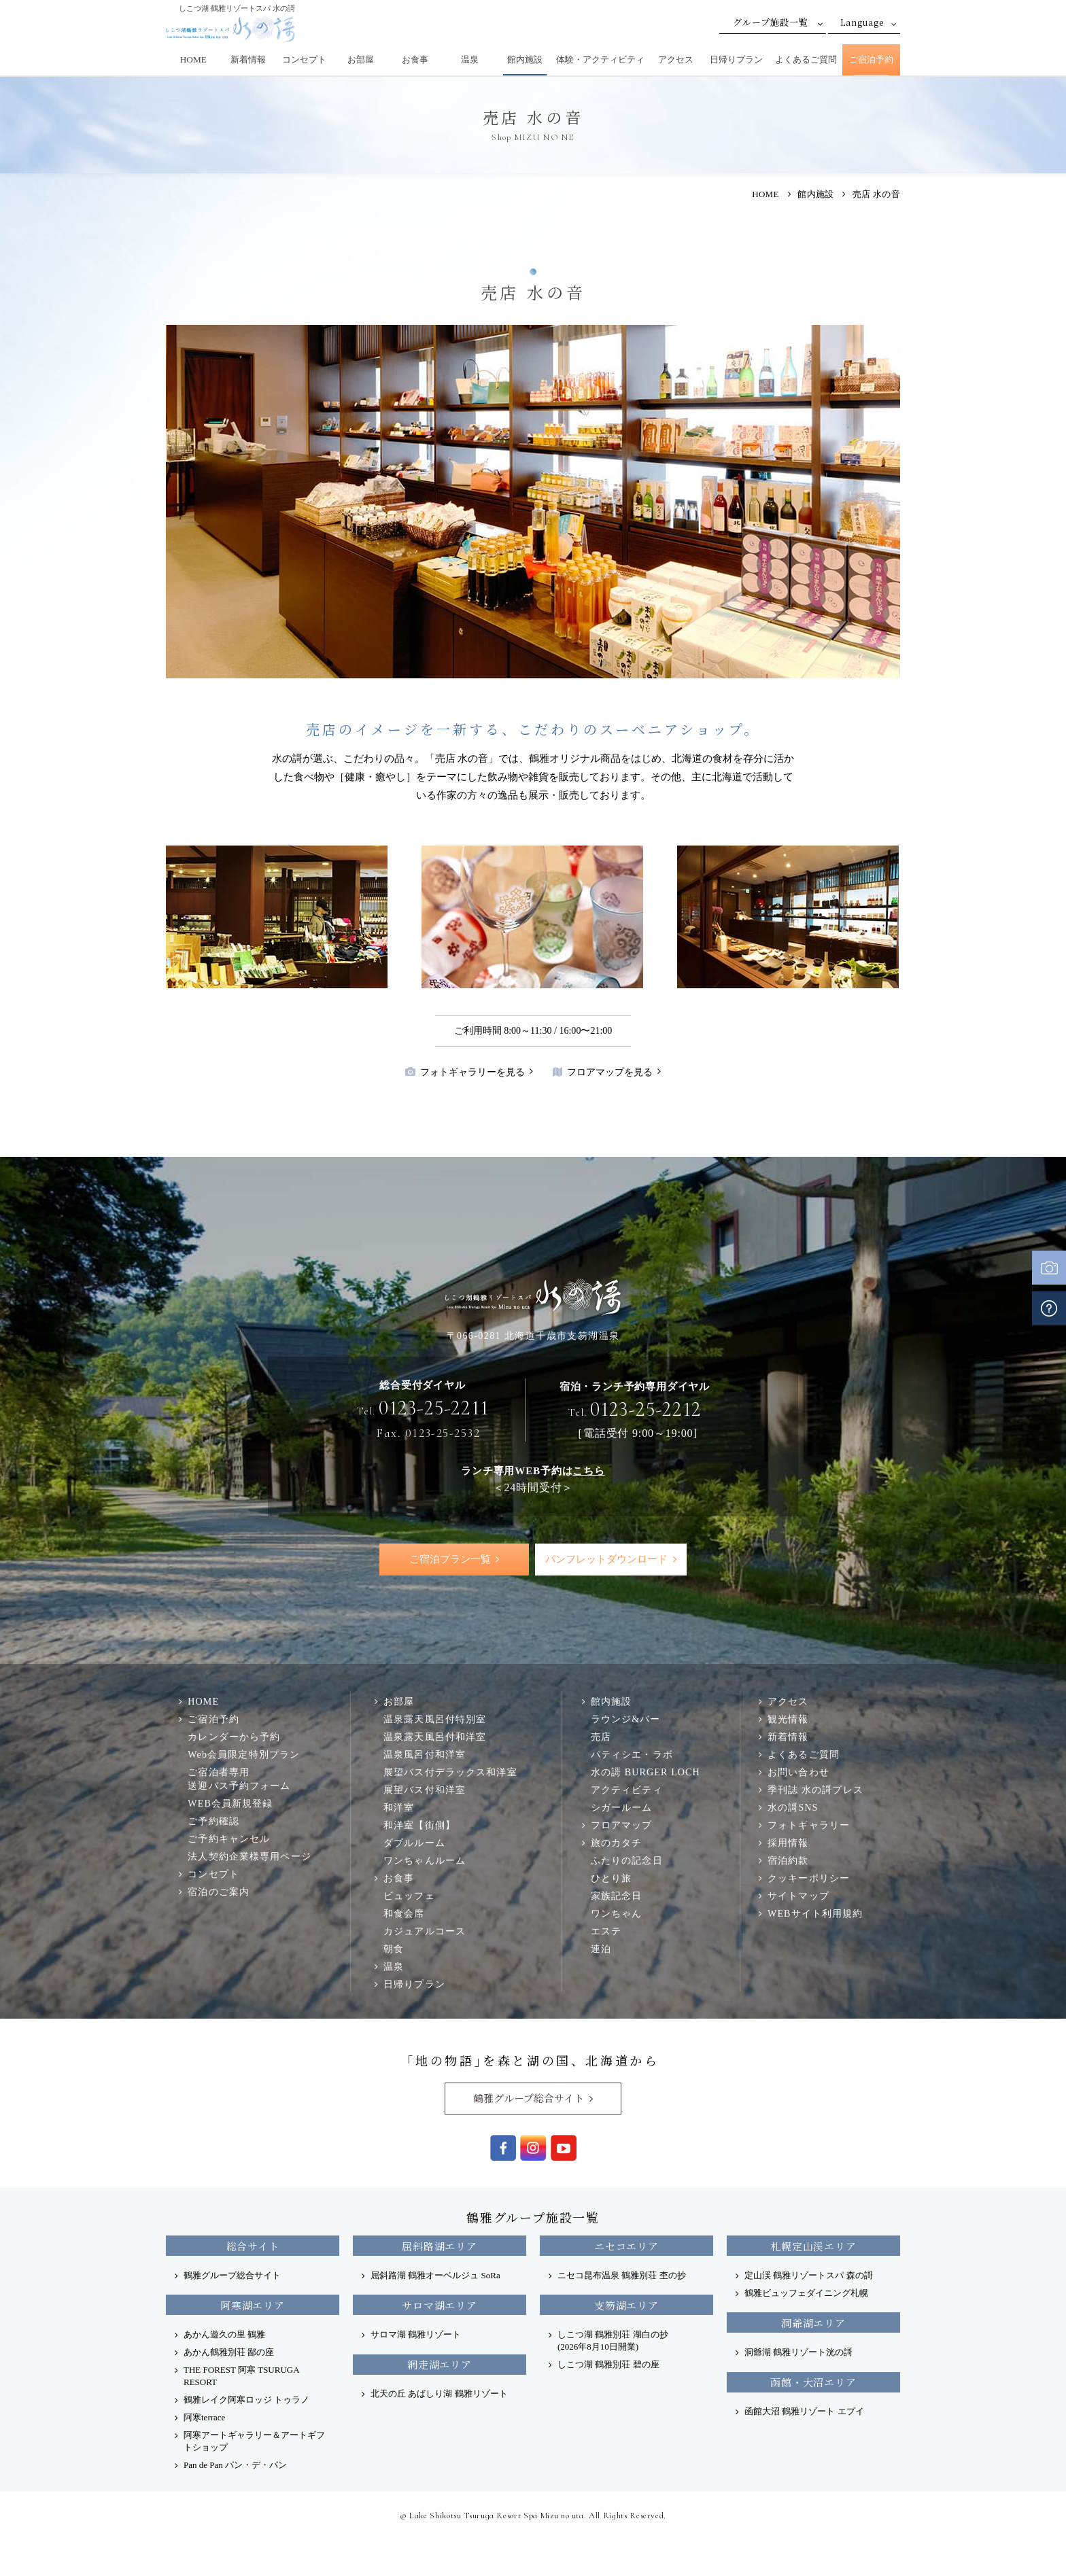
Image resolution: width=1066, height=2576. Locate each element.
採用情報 (788, 1842)
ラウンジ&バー (626, 1718)
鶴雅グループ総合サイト (528, 2098)
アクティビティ (627, 1789)
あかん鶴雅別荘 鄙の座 (229, 2352)
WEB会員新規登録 (230, 1803)
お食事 (415, 59)
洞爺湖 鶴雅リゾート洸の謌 (798, 2352)
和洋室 (398, 1807)
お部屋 (360, 59)
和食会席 (404, 1913)
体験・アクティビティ (600, 59)
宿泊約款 (788, 1860)
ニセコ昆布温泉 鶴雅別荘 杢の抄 (621, 2275)
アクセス (675, 59)
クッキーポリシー (809, 1878)
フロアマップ (622, 1825)
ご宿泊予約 (871, 59)
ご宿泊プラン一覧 (450, 1559)
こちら (588, 1470)
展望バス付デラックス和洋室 (450, 1771)
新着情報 (248, 59)
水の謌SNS (793, 1807)
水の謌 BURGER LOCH (645, 1771)
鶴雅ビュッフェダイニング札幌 (806, 2293)
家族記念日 (616, 1895)
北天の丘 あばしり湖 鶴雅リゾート (439, 2393)
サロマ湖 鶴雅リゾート (416, 2334)
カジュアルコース (424, 1931)
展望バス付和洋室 (424, 1789)
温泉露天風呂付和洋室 (434, 1736)
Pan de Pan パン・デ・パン (235, 2465)
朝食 (393, 1948)
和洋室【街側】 (419, 1825)
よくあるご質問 (806, 59)
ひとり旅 (611, 1878)
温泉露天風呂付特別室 (434, 1718)
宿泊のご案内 (219, 1891)
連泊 (601, 1948)
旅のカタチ (616, 1842)
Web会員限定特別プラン (244, 1754)
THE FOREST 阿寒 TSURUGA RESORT (241, 2376)
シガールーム (622, 1807)
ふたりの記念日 (627, 1860)
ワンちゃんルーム (424, 1860)
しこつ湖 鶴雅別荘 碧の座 (608, 2364)
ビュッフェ (409, 1895)
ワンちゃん (616, 1913)
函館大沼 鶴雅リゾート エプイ (804, 2411)
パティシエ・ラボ (632, 1754)
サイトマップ (798, 1895)
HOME (193, 59)
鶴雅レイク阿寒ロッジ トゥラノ (246, 2400)
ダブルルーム (414, 1842)
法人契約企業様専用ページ (249, 1856)
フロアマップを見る (603, 1071)
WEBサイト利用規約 (815, 1913)
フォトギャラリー (809, 1825)
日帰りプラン (736, 59)
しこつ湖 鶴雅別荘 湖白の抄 (612, 2340)
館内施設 (525, 59)
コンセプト (304, 59)
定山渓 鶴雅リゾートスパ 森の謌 (808, 2275)
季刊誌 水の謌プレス (815, 1789)
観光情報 (788, 1718)
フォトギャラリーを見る (465, 1071)
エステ (606, 1931)
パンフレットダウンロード (606, 1559)
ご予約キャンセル (229, 1838)
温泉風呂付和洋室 (424, 1754)
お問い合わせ (798, 1771)
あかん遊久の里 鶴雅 (224, 2334)
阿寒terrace (204, 2417)
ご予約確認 (213, 1820)
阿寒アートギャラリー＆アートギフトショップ (254, 2441)
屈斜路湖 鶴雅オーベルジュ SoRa (435, 2275)
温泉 (470, 59)
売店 (601, 1736)
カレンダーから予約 (234, 1736)
